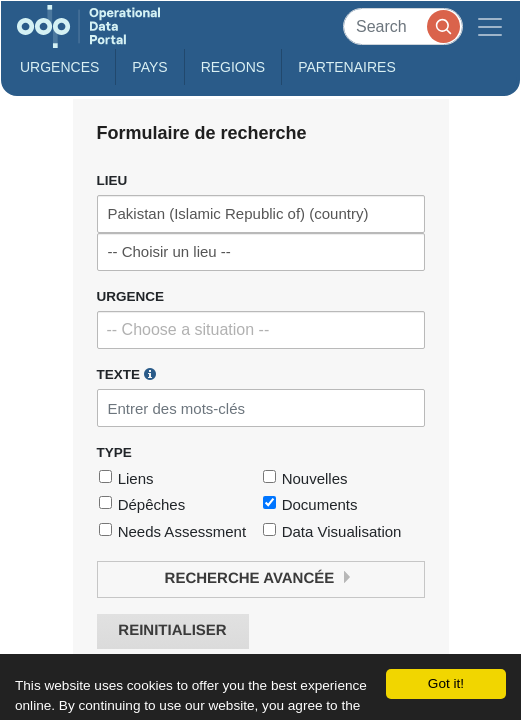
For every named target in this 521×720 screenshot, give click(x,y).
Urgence (131, 296)
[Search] (403, 26)
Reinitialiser (172, 630)
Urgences (59, 67)
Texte (126, 374)
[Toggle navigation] (490, 26)
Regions (233, 67)
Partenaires (347, 67)
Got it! (446, 683)
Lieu (112, 180)
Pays (149, 67)
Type (114, 452)
